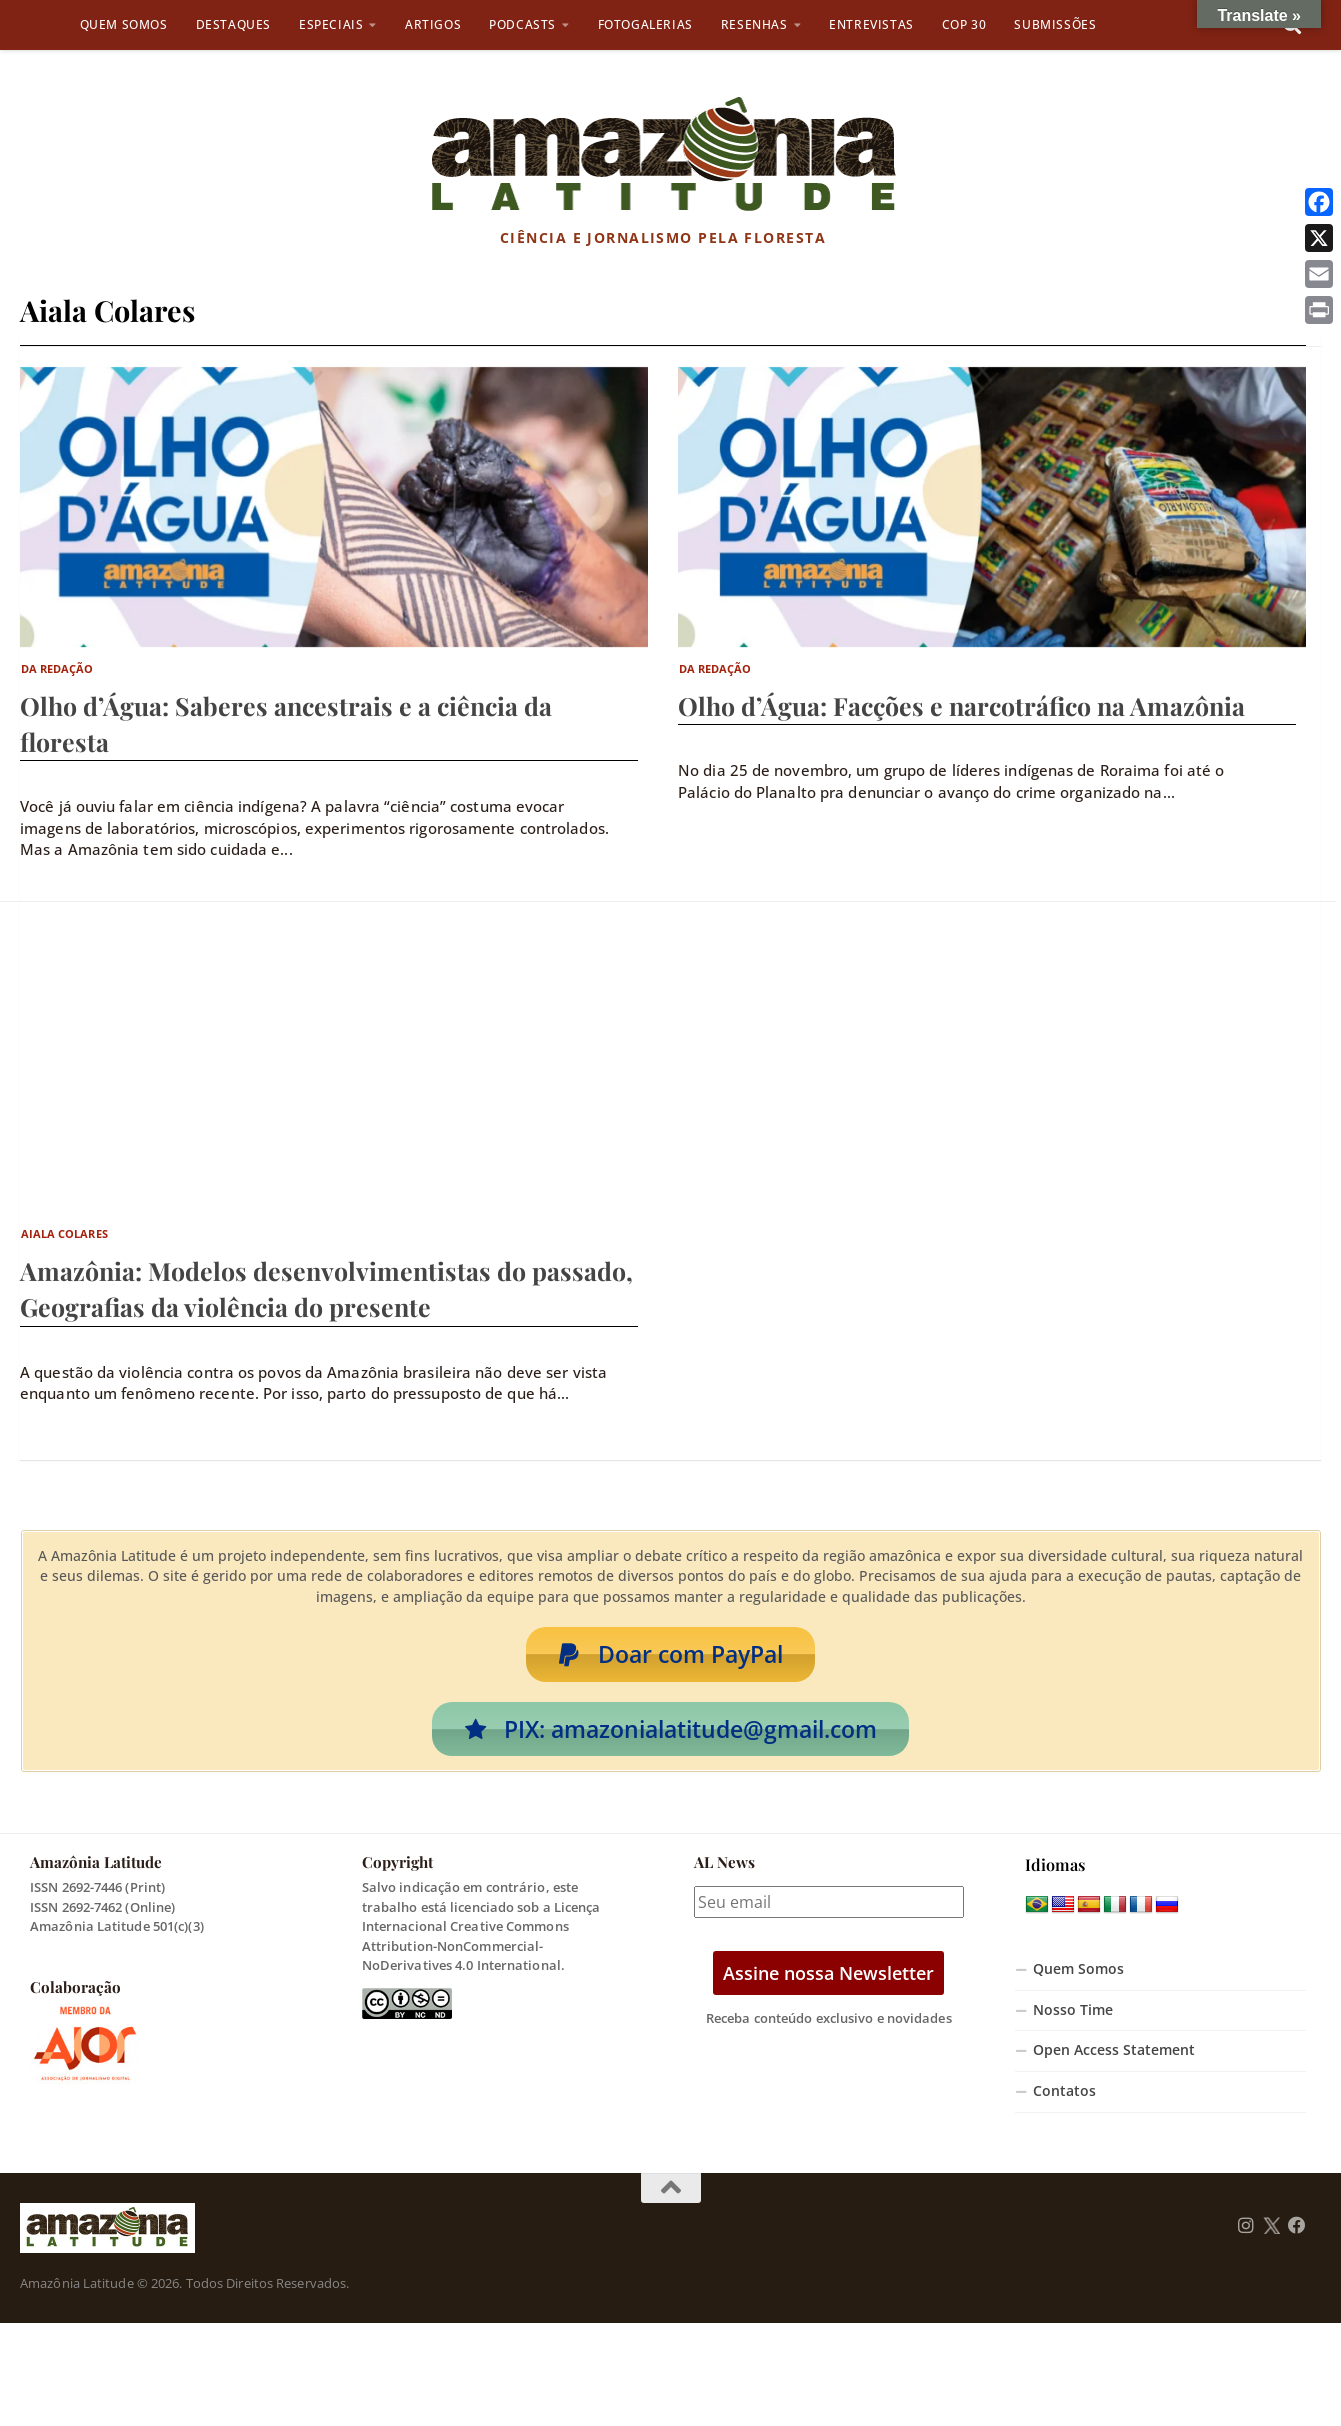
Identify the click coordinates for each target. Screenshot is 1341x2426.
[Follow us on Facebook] (1297, 2227)
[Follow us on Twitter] (1271, 2227)
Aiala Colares (64, 1233)
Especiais (331, 24)
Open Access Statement (1114, 2052)
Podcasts (522, 24)
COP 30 (964, 24)
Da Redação (57, 668)
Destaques (233, 24)
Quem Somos (124, 24)
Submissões (1055, 24)
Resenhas (754, 24)
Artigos (433, 24)
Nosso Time (1073, 2011)
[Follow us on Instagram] (1246, 2227)
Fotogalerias (645, 24)
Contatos (1064, 2092)
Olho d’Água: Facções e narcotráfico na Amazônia (961, 705)
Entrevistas (871, 24)
